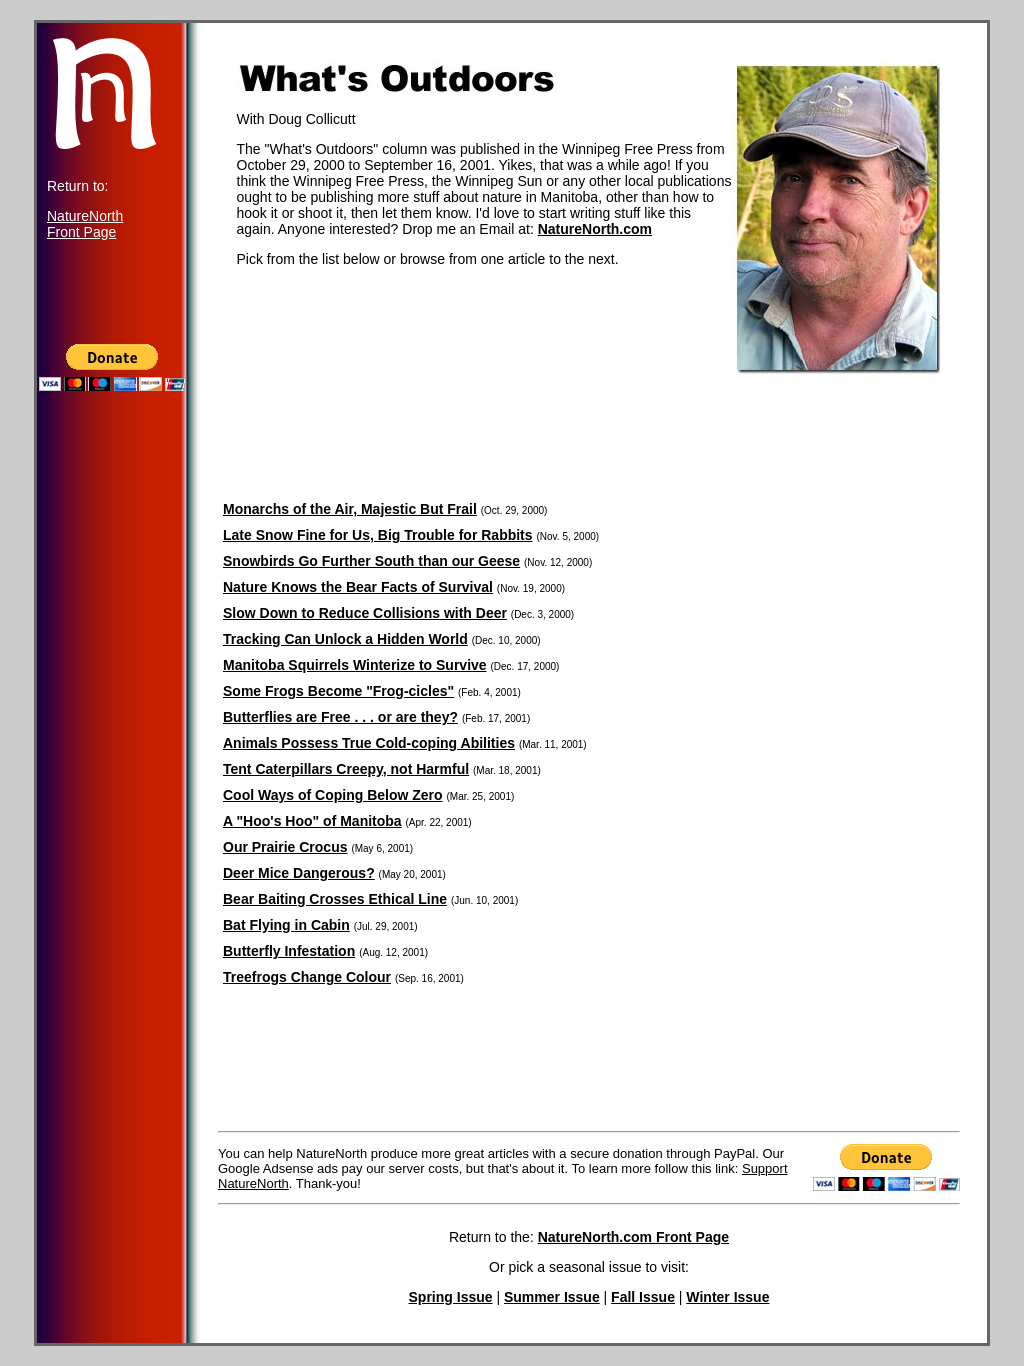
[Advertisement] (112, 796)
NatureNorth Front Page (85, 224)
